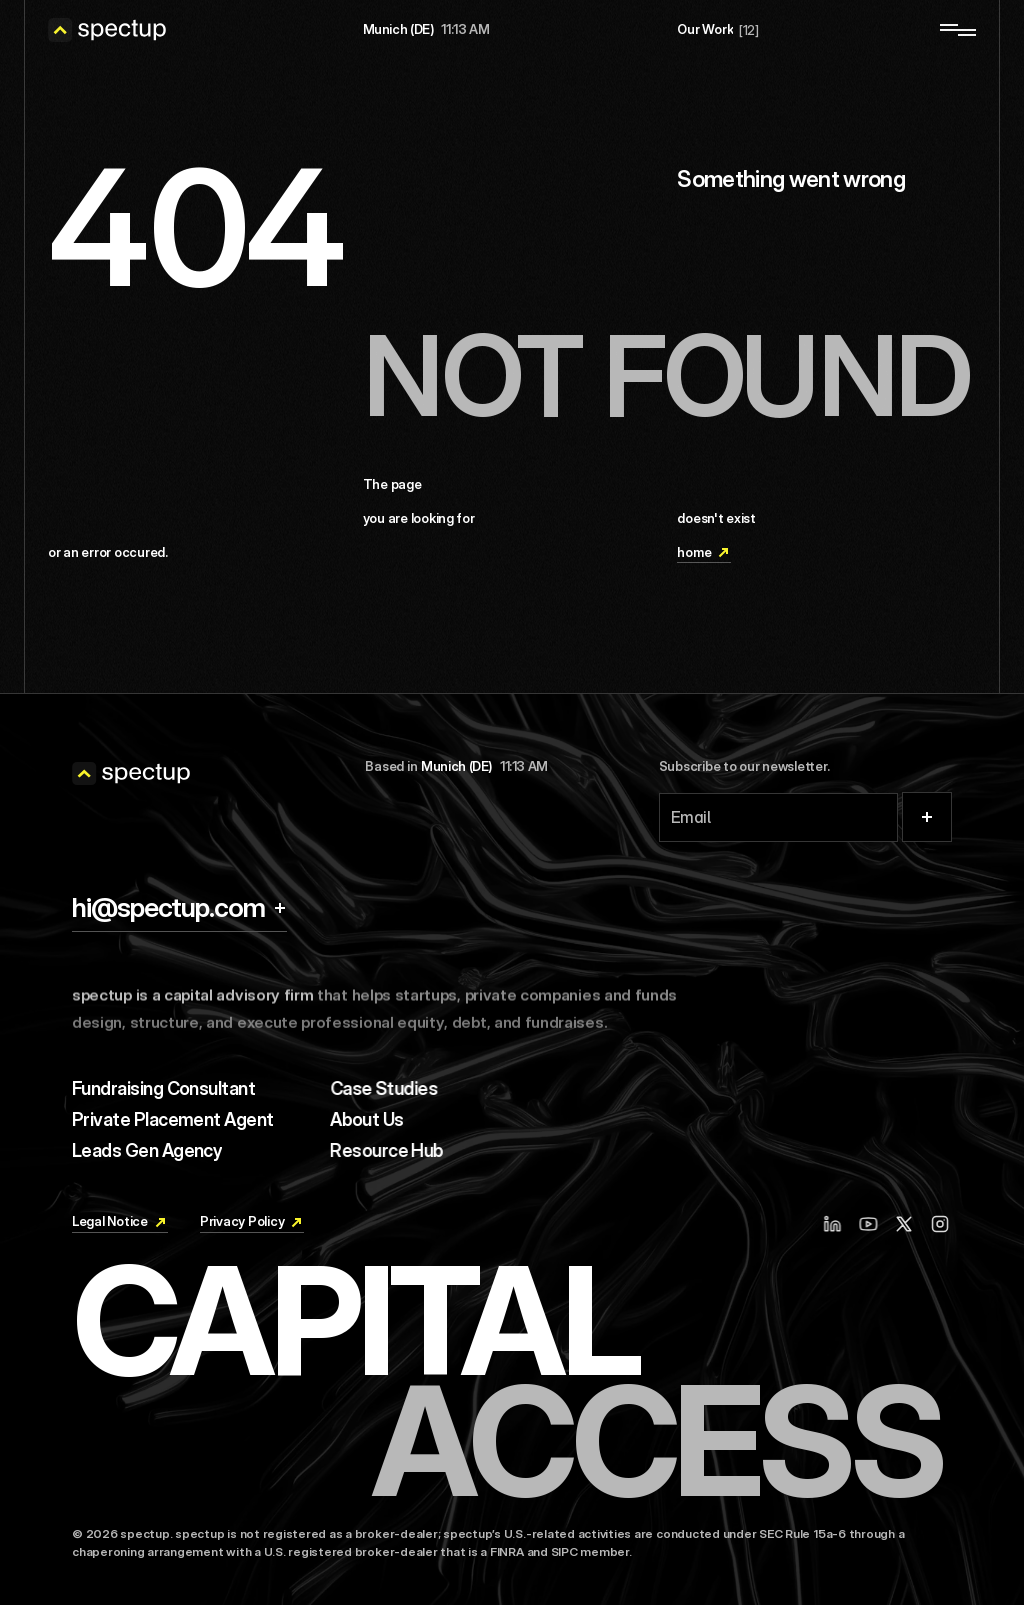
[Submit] (927, 817)
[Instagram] (943, 1224)
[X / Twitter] (906, 1224)
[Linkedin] (841, 1224)
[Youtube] (877, 1224)
